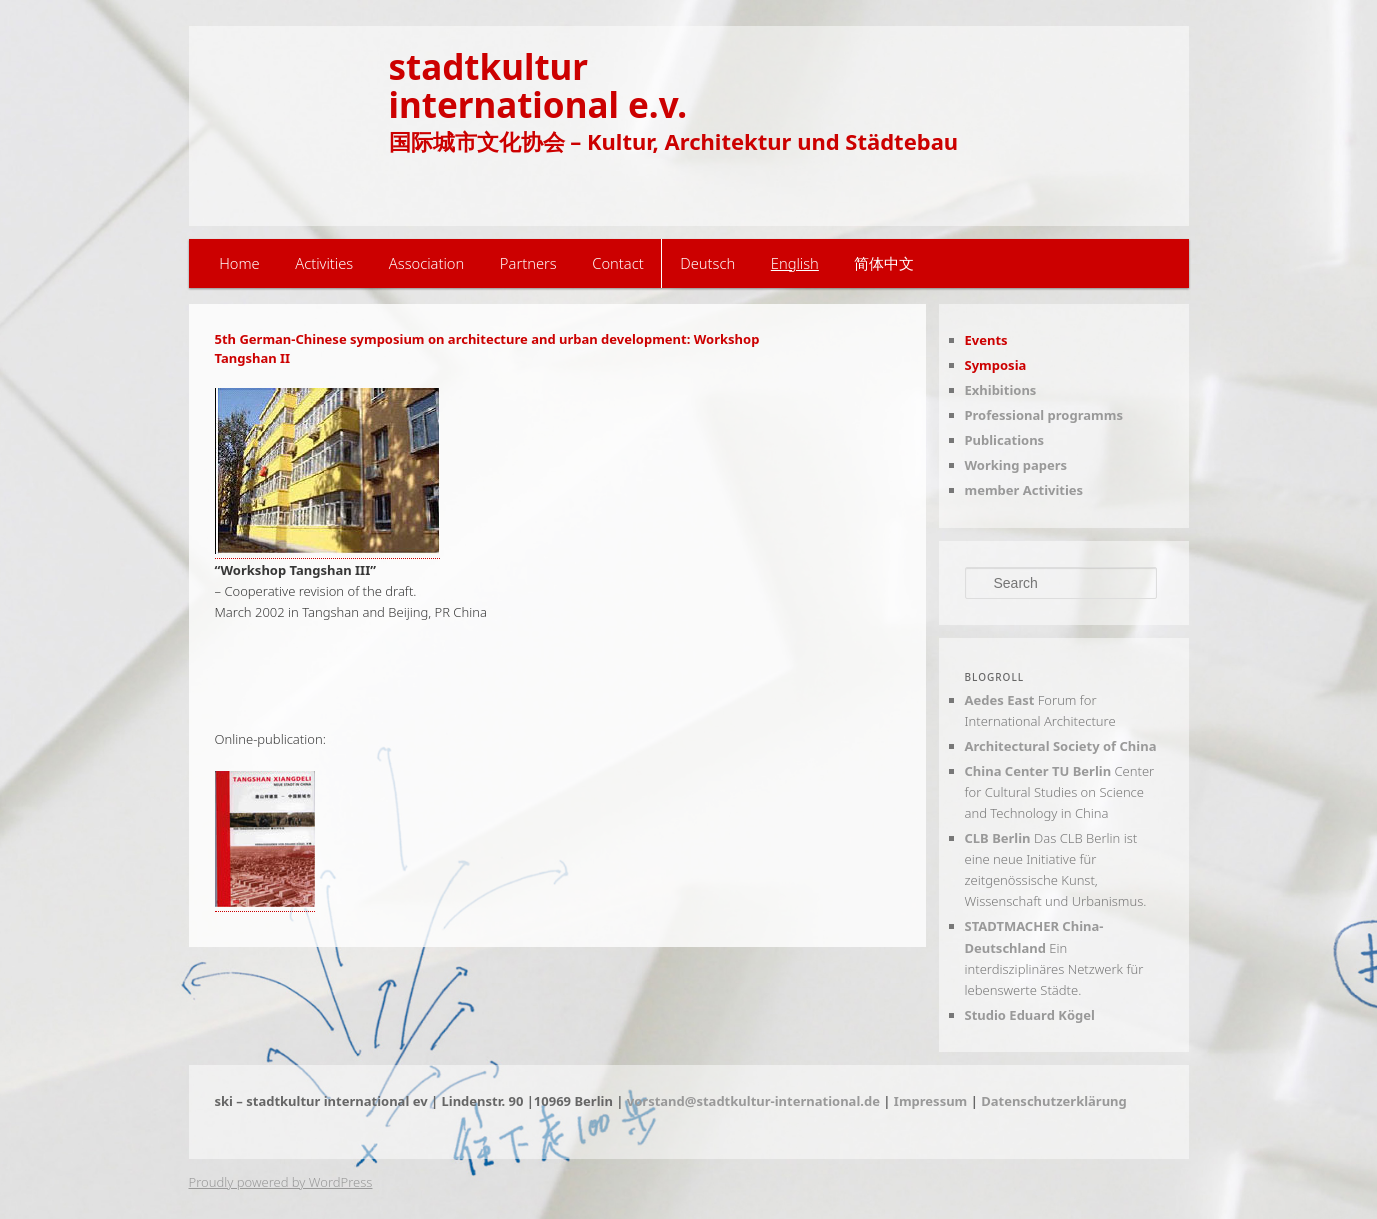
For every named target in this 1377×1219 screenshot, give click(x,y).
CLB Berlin (998, 838)
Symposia (996, 365)
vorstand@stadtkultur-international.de (753, 1101)
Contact (617, 263)
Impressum (930, 1101)
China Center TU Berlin (1038, 771)
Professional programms (1044, 415)
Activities (324, 263)
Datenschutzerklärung (1054, 1101)
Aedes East (1000, 700)
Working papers (1016, 465)
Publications (1005, 440)
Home (239, 263)
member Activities (1024, 490)
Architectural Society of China (1061, 746)
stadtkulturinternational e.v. (538, 85)
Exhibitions (1001, 390)
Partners (528, 263)
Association (426, 263)
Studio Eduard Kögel (1030, 1015)
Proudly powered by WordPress (281, 1182)
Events (986, 340)
